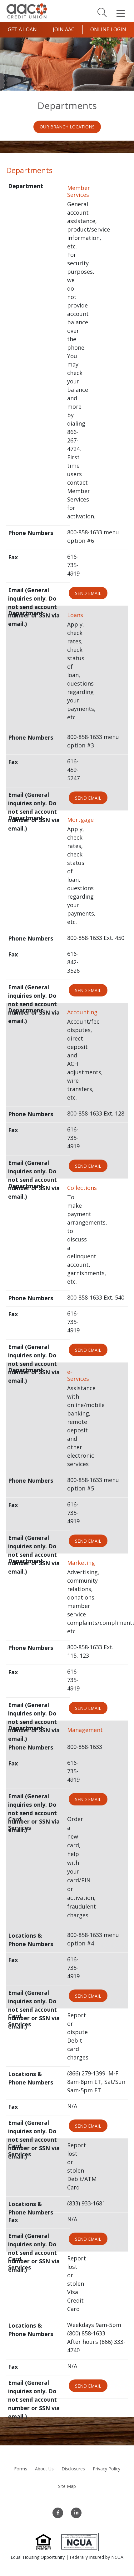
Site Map (67, 2486)
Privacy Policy (106, 2469)
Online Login (108, 29)
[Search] (102, 12)
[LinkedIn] (76, 2513)
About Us (44, 2469)
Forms (20, 2469)
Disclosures (73, 2469)
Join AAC (63, 29)
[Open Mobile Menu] (121, 13)
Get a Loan (22, 29)
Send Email (88, 593)
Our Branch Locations (67, 127)
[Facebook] (57, 2513)
